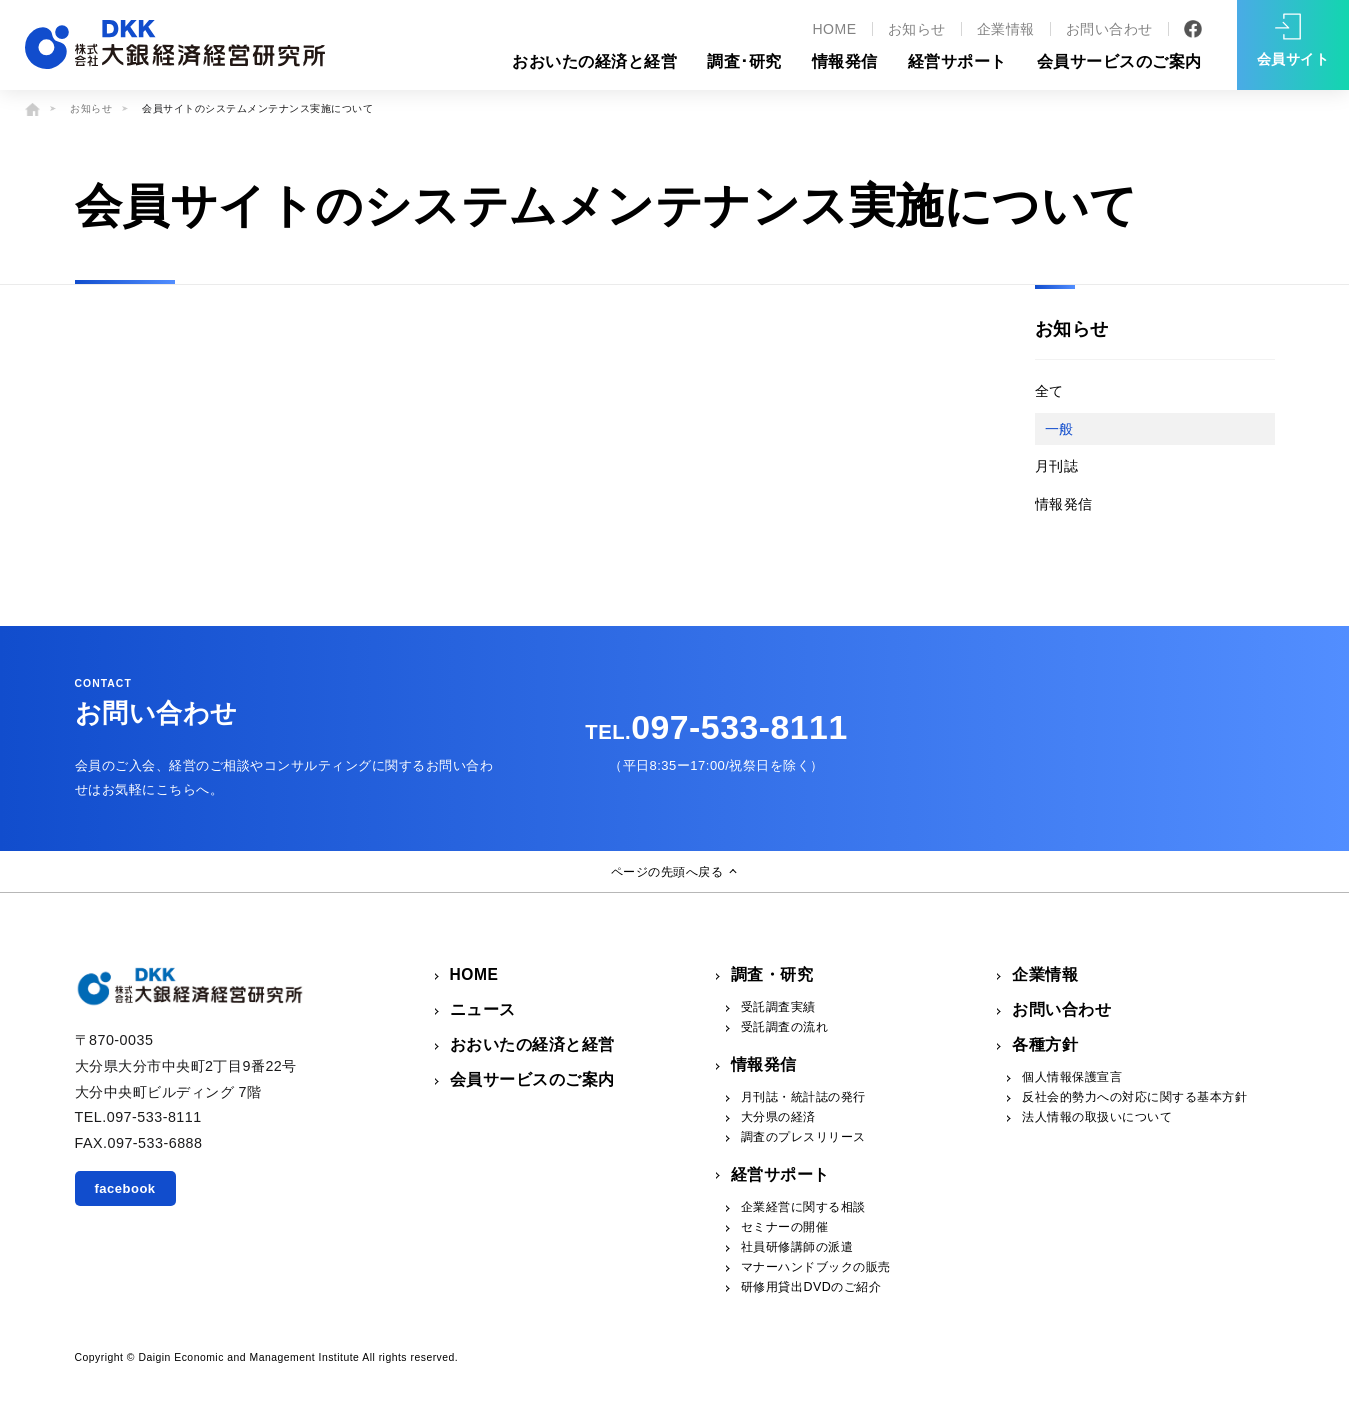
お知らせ (917, 29)
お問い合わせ (1109, 29)
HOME (834, 29)
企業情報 (1006, 29)
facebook (125, 1188)
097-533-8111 (716, 727)
